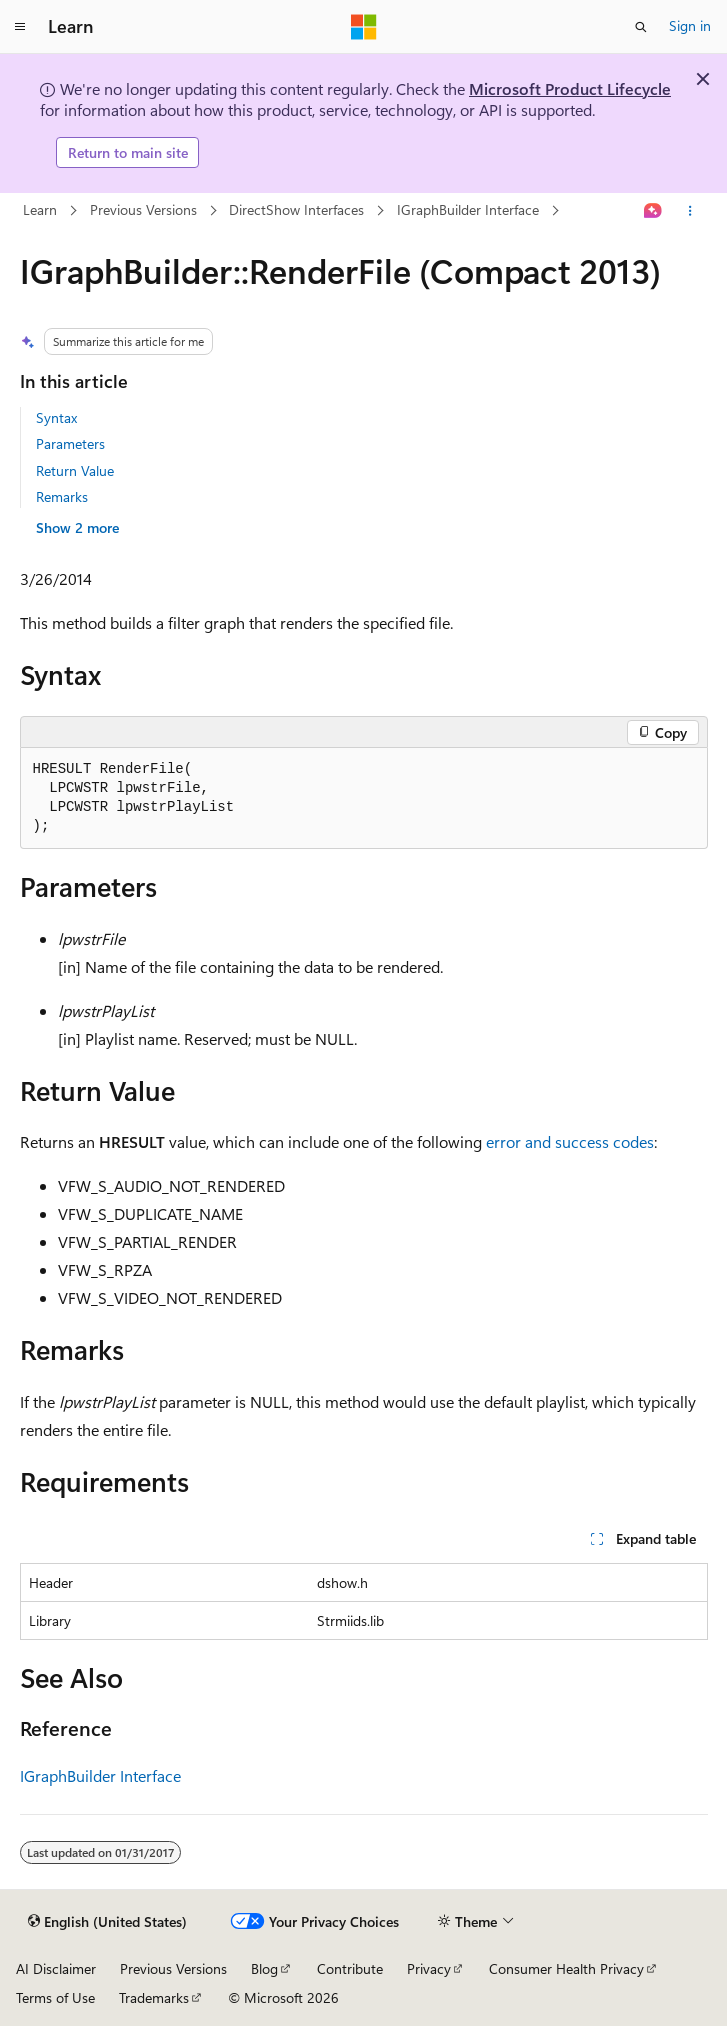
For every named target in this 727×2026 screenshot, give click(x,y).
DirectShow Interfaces (296, 209)
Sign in (690, 25)
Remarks (62, 496)
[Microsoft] (364, 27)
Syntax (56, 417)
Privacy (429, 1968)
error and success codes (570, 1141)
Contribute (350, 1968)
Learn (40, 209)
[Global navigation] (20, 27)
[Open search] (641, 27)
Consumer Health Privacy (566, 1968)
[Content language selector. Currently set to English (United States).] (107, 1922)
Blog (264, 1968)
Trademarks (154, 1997)
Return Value (75, 470)
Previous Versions (143, 209)
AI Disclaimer (56, 1968)
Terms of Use (55, 1997)
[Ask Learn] (652, 211)
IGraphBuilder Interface (468, 209)
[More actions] (689, 211)
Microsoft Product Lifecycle (570, 88)
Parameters (70, 443)
